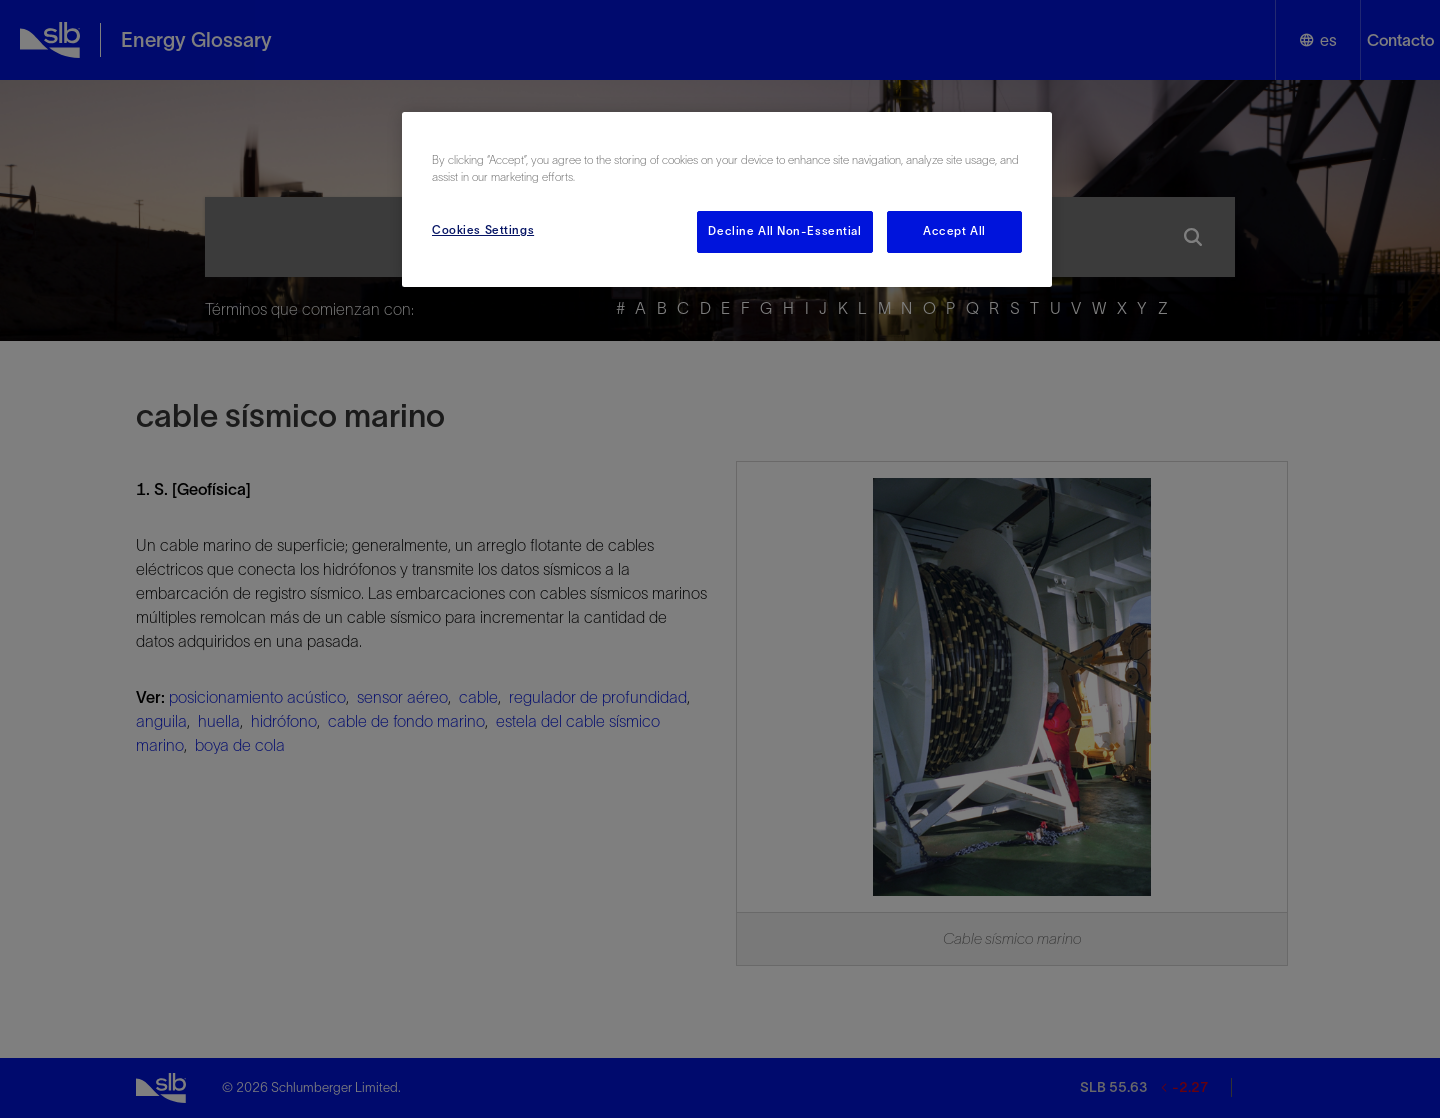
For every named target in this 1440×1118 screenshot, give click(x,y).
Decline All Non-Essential (784, 231)
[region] (727, 199)
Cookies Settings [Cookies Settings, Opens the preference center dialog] (483, 230)
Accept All (954, 231)
